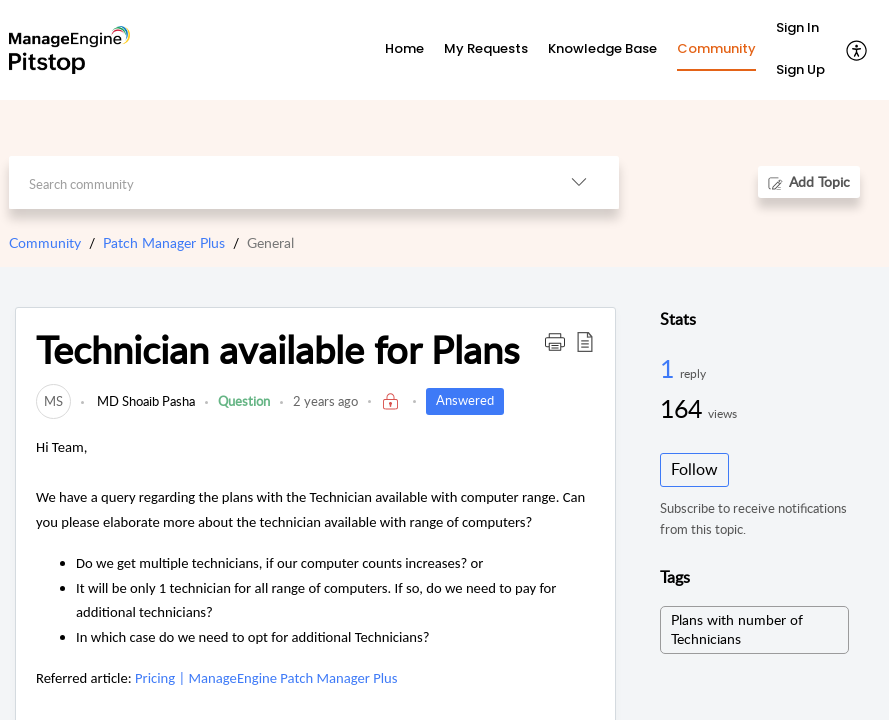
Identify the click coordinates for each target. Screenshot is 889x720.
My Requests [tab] (486, 48)
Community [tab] (716, 48)
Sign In (797, 27)
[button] (857, 50)
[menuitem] (800, 29)
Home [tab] (404, 48)
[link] (53, 401)
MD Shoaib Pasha (144, 401)
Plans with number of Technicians (737, 629)
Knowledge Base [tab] (602, 48)
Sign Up (800, 69)
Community (45, 242)
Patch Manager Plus (164, 242)
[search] (274, 182)
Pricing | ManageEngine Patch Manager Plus (266, 678)
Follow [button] (694, 469)
